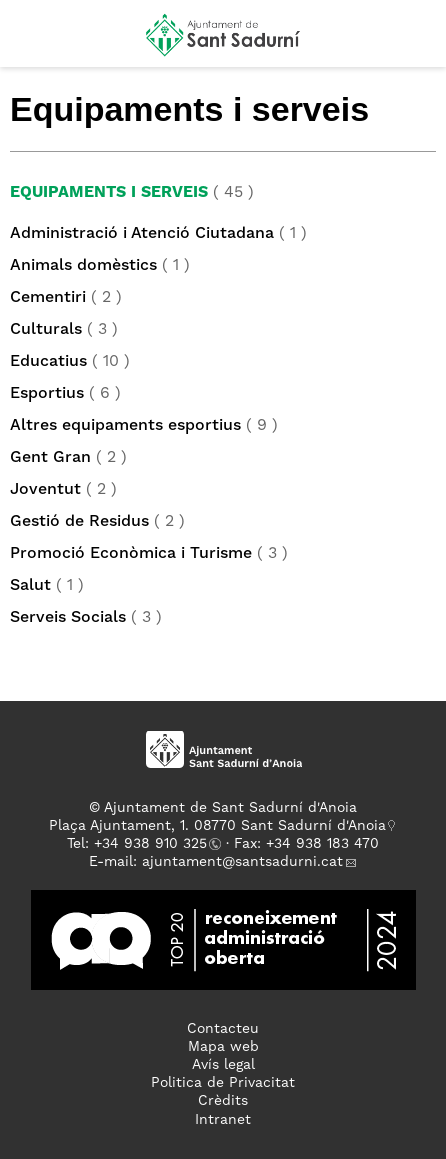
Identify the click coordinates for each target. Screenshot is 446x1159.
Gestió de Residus (79, 522)
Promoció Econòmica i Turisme (131, 554)
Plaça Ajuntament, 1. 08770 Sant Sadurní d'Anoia (217, 826)
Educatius (48, 362)
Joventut (45, 490)
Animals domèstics (83, 266)
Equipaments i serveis (109, 193)
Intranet (223, 1120)
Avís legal (223, 1065)
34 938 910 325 (154, 844)
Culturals (46, 330)
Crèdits (223, 1101)
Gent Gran (50, 458)
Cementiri (48, 298)
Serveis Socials (68, 618)
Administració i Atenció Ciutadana (142, 234)
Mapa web (223, 1047)
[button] (33, 42)
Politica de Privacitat (223, 1083)
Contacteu (223, 1029)
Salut (30, 586)
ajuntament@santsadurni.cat (242, 862)
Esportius (47, 394)
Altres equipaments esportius (125, 426)
